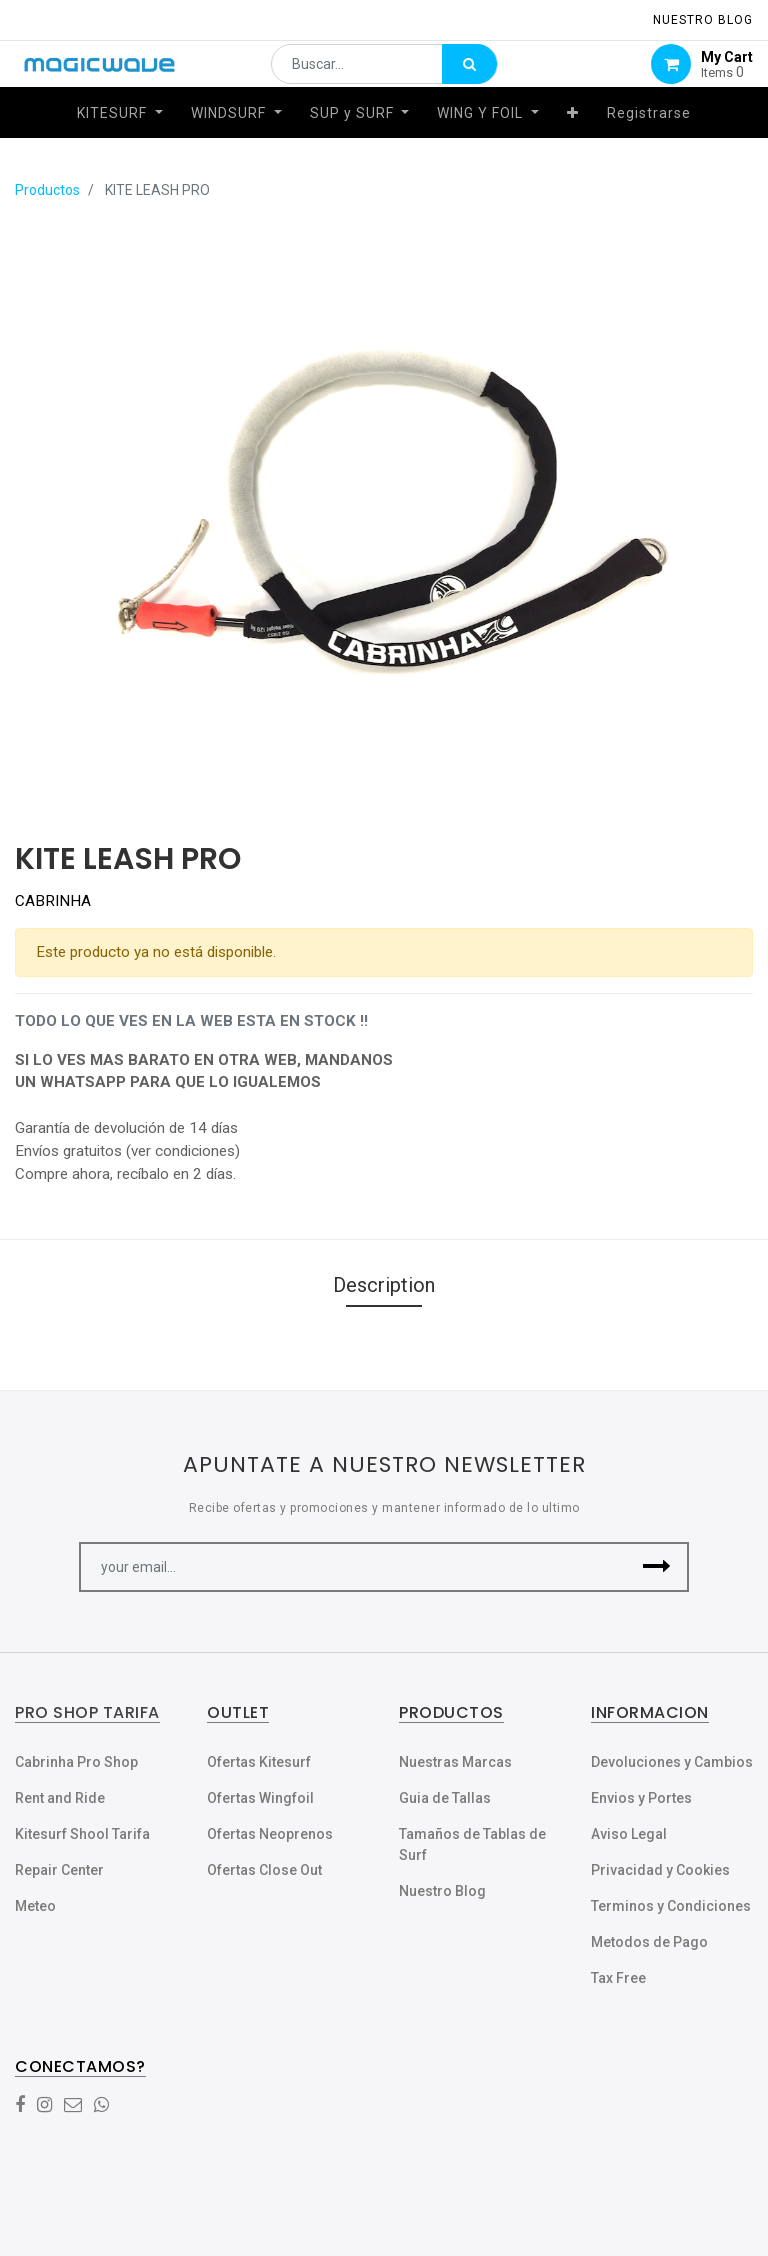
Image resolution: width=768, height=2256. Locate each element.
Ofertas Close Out (264, 1870)
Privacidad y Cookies (660, 1870)
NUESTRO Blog (703, 20)
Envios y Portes (641, 1798)
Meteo (35, 1906)
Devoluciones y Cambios (672, 1762)
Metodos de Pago (649, 1942)
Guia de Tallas (445, 1798)
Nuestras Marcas (455, 1762)
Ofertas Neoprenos (270, 1834)
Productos (47, 190)
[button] (573, 137)
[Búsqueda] (469, 76)
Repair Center (59, 1870)
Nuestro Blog (442, 1891)
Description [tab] (384, 1285)
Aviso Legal (629, 1834)
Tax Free (618, 1978)
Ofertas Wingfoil (260, 1798)
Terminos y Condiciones (671, 1906)
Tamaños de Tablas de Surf (472, 1844)
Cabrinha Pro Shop (76, 1762)
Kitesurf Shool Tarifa (82, 1834)
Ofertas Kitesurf (259, 1762)
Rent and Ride (60, 1798)
